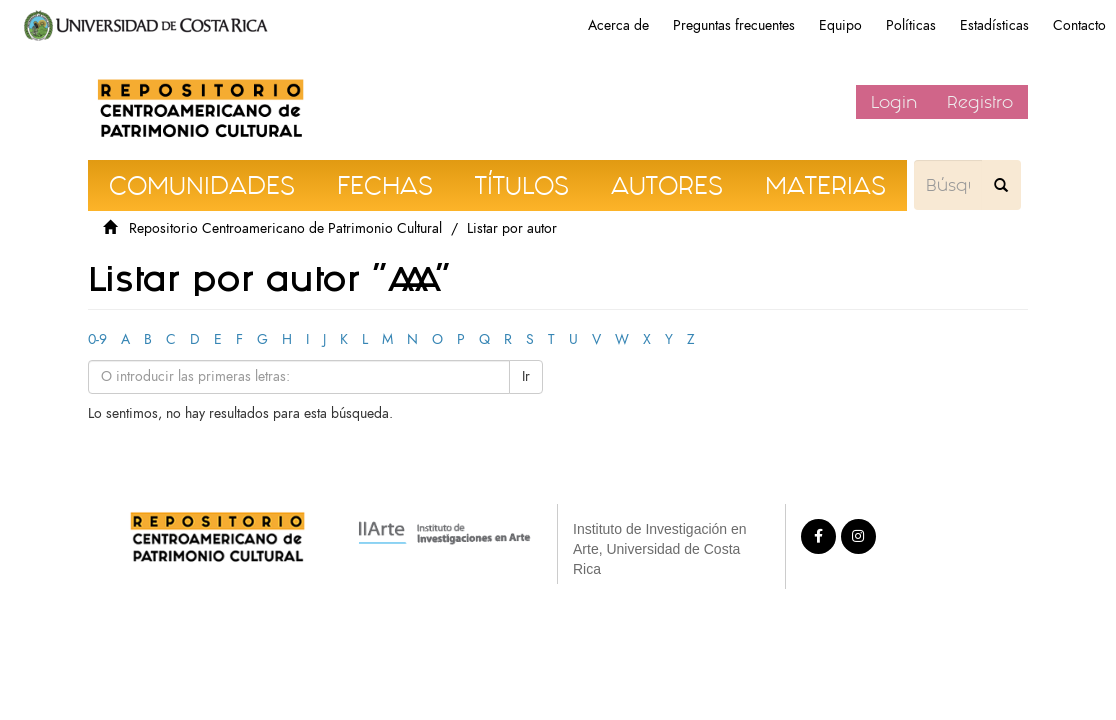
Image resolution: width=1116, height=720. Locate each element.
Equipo (840, 25)
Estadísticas (994, 25)
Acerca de (618, 25)
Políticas (911, 25)
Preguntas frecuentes (734, 25)
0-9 (97, 339)
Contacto (1079, 25)
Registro (980, 102)
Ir (526, 376)
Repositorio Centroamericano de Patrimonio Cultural (285, 228)
